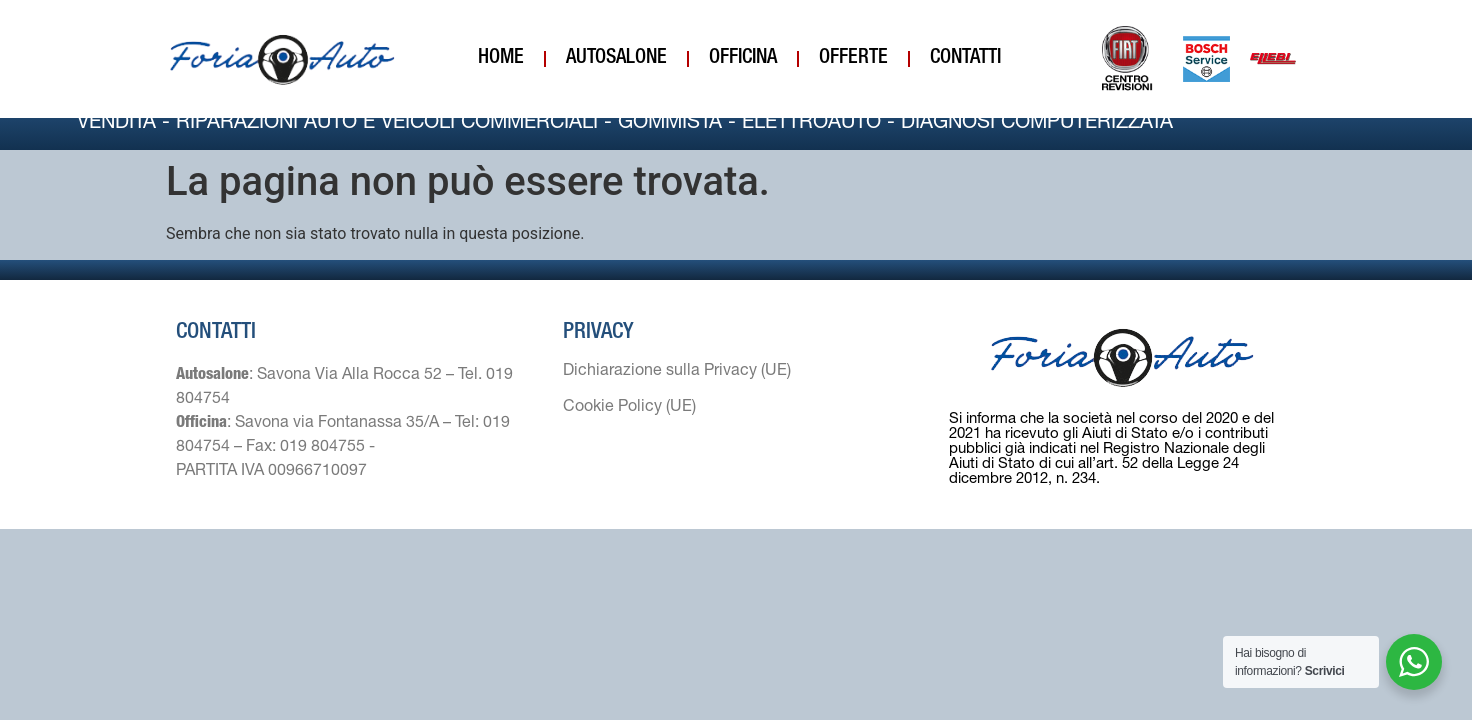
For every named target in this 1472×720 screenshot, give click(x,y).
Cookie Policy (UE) (629, 428)
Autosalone (616, 59)
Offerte (853, 59)
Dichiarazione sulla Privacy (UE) (677, 392)
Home (501, 59)
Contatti (965, 59)
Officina (743, 59)
